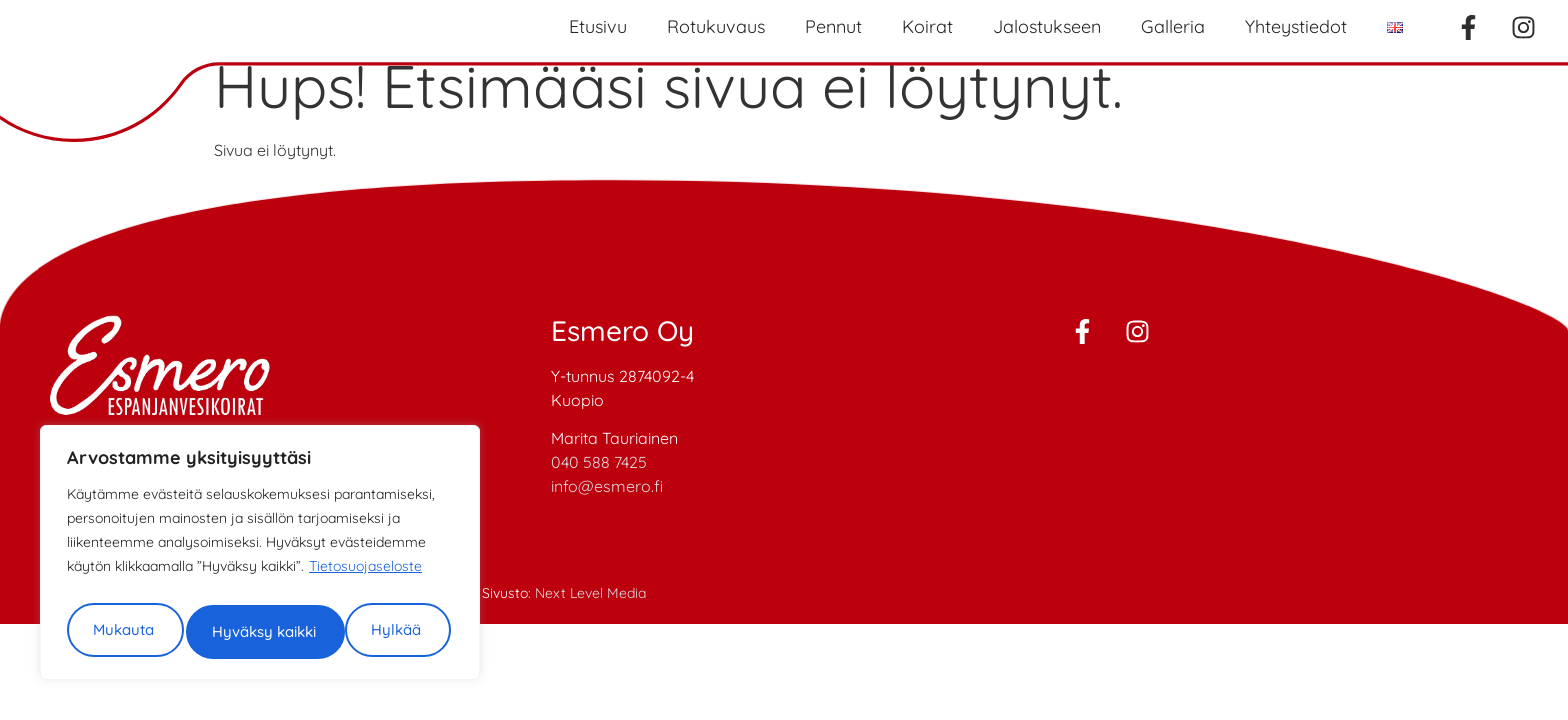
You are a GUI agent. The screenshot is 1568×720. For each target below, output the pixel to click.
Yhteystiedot (1296, 26)
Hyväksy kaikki (256, 628)
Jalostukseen (1047, 26)
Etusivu (598, 26)
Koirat (927, 26)
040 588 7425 (599, 462)
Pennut (833, 26)
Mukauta (160, 568)
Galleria (1173, 26)
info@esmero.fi (607, 486)
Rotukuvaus (716, 26)
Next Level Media (590, 593)
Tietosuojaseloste (365, 511)
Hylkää (352, 568)
